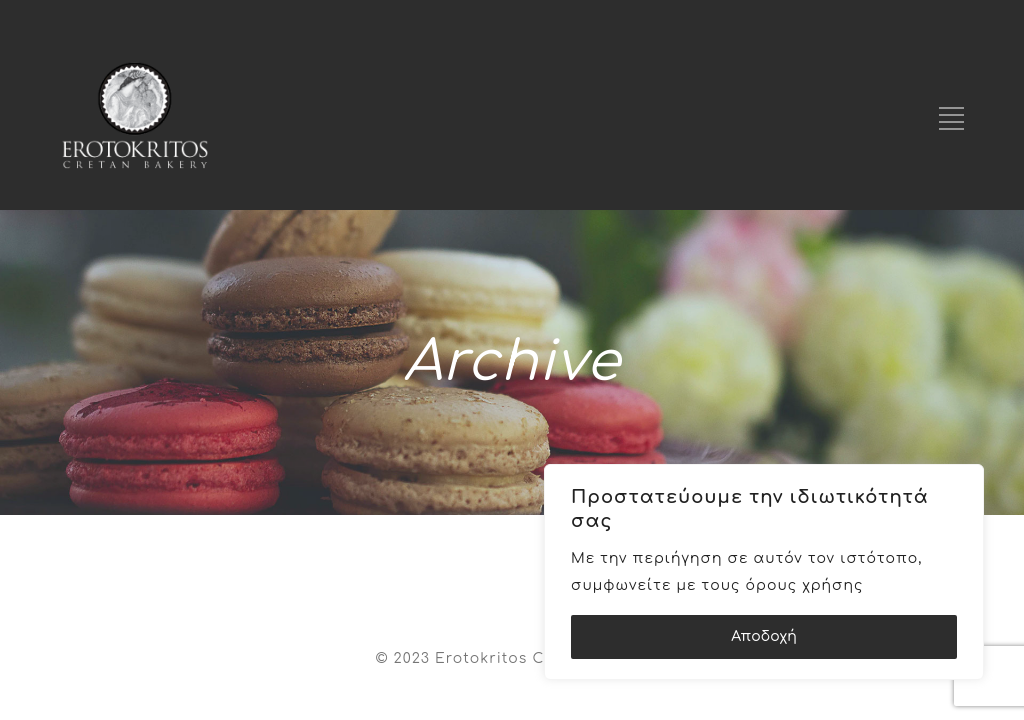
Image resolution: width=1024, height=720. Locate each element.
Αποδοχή (764, 636)
